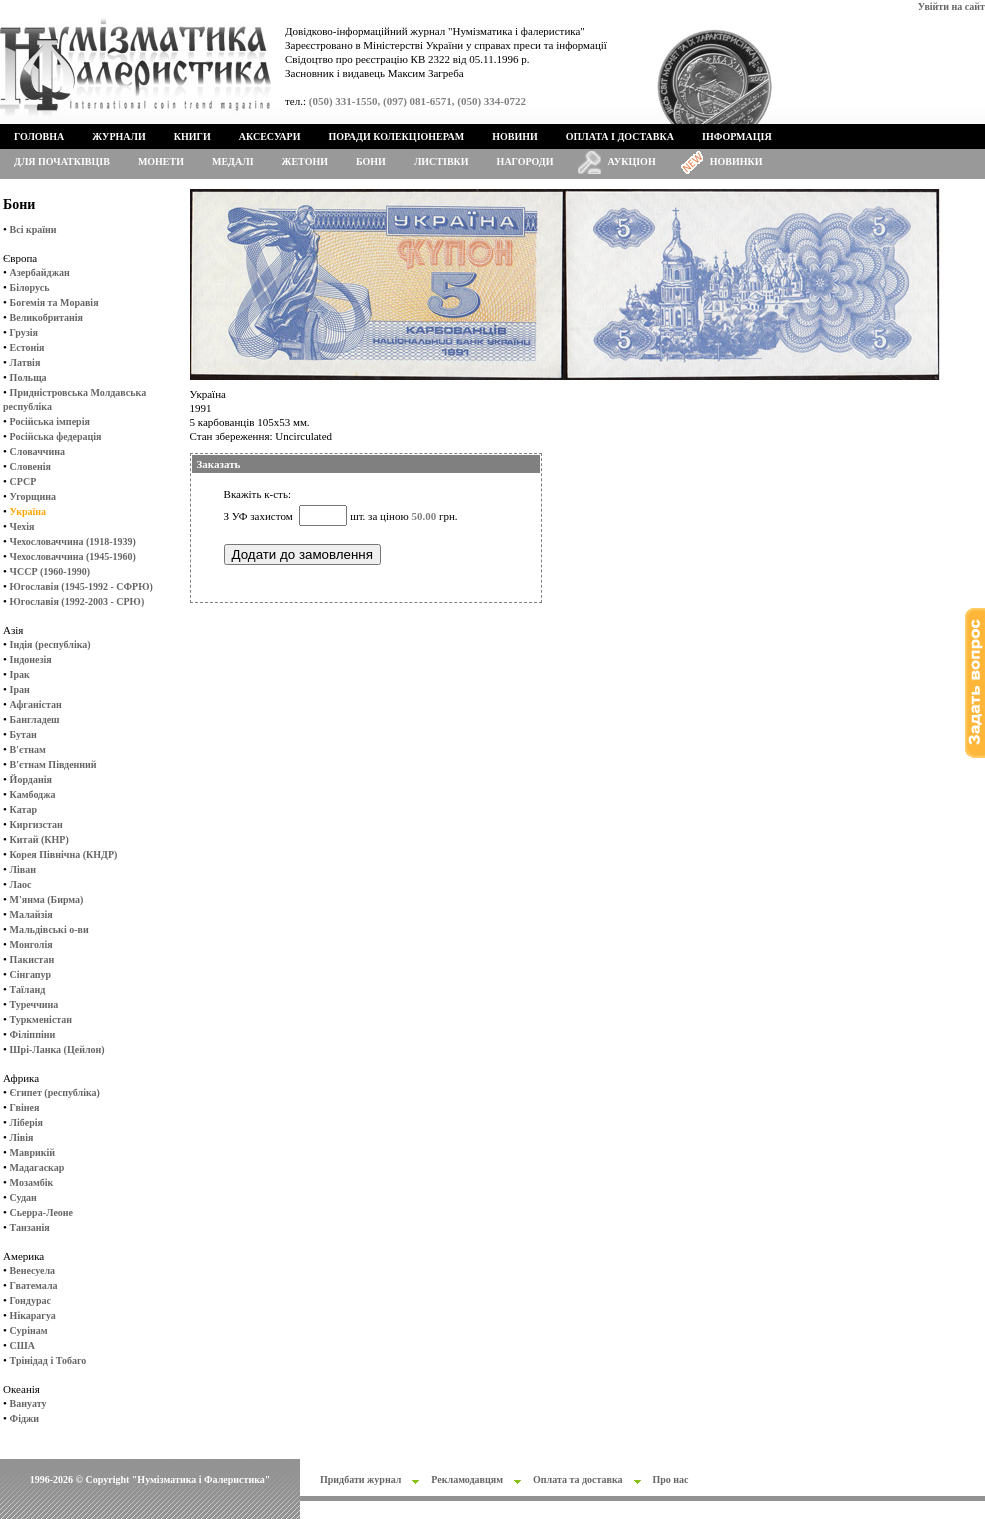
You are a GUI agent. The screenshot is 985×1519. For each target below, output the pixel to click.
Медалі (233, 161)
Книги (192, 136)
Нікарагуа (33, 1315)
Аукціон (632, 161)
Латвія (25, 362)
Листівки (441, 161)
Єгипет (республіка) (55, 1092)
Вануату (28, 1403)
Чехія (22, 526)
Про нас (671, 1479)
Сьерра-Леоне (41, 1212)
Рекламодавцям (467, 1479)
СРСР (23, 481)
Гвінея (25, 1107)
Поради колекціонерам (396, 136)
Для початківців (62, 161)
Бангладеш (35, 719)
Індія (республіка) (50, 644)
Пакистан (32, 959)
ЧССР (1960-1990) (50, 571)
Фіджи (24, 1418)
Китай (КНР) (39, 839)
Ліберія (26, 1122)
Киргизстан (36, 824)
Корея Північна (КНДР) (64, 854)
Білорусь (30, 287)
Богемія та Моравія (54, 302)
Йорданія (31, 779)
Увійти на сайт (951, 6)
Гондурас (30, 1300)
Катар (23, 809)
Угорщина (33, 496)
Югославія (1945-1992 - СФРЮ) (81, 586)
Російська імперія (50, 421)
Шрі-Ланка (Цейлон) (57, 1049)
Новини (515, 136)
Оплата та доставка (578, 1479)
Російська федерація (56, 436)
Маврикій (32, 1152)
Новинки (736, 161)
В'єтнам (28, 749)
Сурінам (29, 1330)
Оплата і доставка (620, 136)
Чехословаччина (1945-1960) (73, 556)
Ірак (20, 674)
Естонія (27, 347)
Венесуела (32, 1270)
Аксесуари (270, 136)
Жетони (305, 161)
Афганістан (36, 704)
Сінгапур (31, 974)
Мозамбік (32, 1182)
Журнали (118, 136)
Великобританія (46, 317)
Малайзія (31, 914)
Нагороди (525, 161)
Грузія (24, 332)
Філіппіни (33, 1034)
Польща (28, 377)
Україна (28, 511)
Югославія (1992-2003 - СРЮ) (77, 601)
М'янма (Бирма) (47, 899)
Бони (371, 161)
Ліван (23, 869)
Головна (39, 136)
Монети (161, 161)
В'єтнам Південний (53, 764)
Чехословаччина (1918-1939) (73, 541)
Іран (20, 689)
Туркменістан (41, 1019)
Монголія (31, 944)
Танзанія (30, 1227)
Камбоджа (33, 794)
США (22, 1345)
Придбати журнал (360, 1479)
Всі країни (33, 229)
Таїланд (28, 989)
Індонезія (31, 659)
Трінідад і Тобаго (48, 1360)
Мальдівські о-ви (49, 929)
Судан (23, 1197)
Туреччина (34, 1004)
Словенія (30, 466)
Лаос (21, 884)
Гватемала (34, 1285)
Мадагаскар (37, 1167)
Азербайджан (40, 272)
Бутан (23, 734)
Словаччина (37, 451)
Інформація (737, 136)
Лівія (22, 1137)
